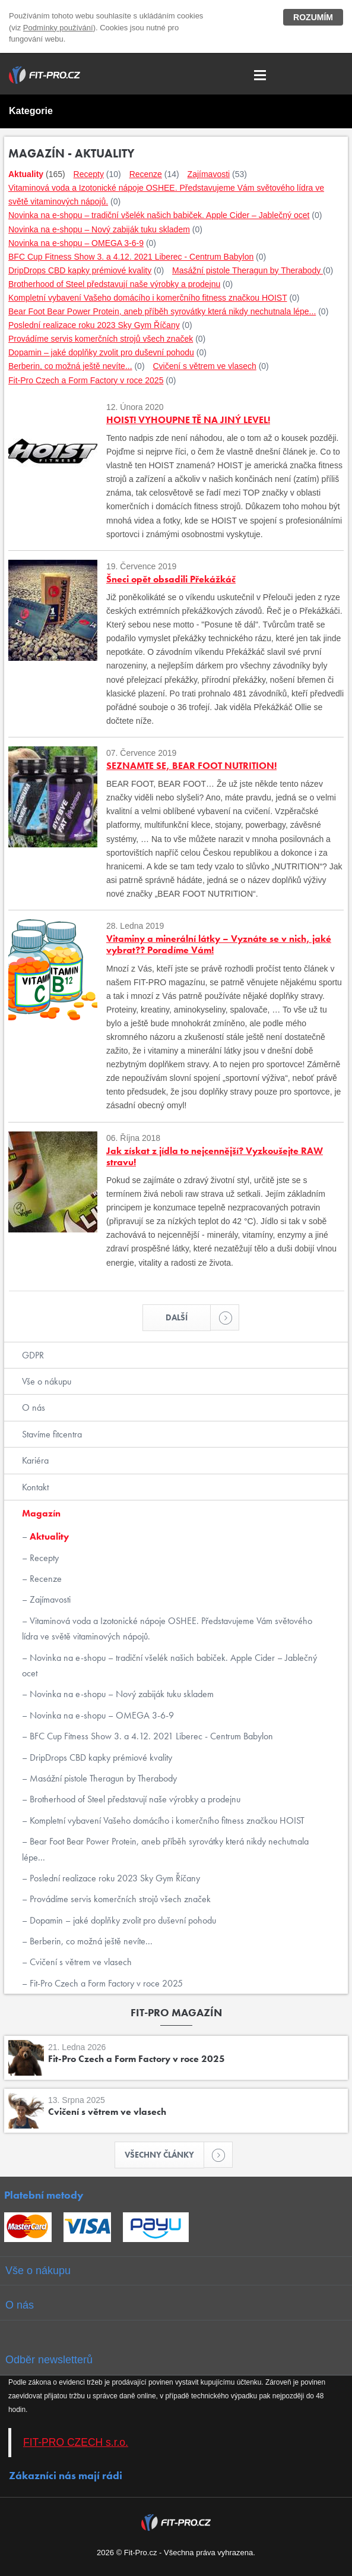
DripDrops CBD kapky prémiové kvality (99, 1757)
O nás (33, 1407)
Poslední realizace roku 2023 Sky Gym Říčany (113, 1878)
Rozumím (313, 17)
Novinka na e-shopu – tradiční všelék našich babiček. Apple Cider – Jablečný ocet (169, 1665)
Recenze (44, 1578)
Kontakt (35, 1487)
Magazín (41, 1513)
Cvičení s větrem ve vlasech (79, 1962)
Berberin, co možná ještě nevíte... (90, 1941)
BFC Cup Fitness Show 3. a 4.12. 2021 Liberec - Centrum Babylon (150, 1736)
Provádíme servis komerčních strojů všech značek (119, 1899)
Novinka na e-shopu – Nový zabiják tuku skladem (120, 1694)
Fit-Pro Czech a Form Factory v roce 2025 (105, 1983)
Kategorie (31, 111)
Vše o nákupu (46, 1381)
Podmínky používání (58, 27)
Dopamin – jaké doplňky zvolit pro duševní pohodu (121, 1920)
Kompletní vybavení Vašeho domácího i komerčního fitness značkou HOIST (166, 1820)
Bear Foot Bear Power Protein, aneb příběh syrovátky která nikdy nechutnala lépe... (165, 1849)
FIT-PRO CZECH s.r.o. (75, 2442)
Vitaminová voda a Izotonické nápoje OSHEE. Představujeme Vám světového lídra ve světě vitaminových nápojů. (167, 1628)
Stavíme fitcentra (52, 1434)
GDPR (33, 1355)
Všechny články (164, 2155)
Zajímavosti (49, 1599)
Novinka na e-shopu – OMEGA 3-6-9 (100, 1715)
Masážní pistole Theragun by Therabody (102, 1778)
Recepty (43, 1558)
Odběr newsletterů (49, 2360)
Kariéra (35, 1460)
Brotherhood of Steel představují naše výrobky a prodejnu (133, 1799)
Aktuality (48, 1536)
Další (188, 1317)
